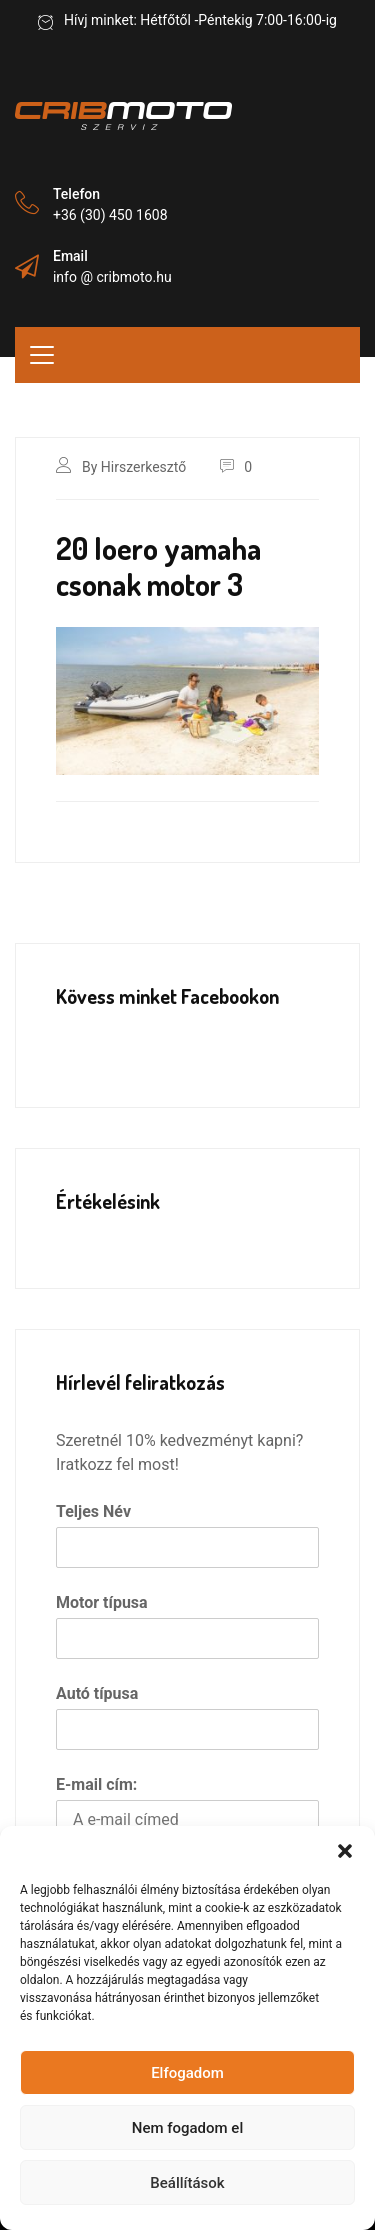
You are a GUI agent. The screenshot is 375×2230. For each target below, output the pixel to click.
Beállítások (187, 2183)
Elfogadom (187, 2073)
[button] (345, 1851)
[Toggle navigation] (42, 355)
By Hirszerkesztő (134, 467)
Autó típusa (97, 1693)
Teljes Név (93, 1511)
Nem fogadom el (187, 2128)
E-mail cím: (96, 1784)
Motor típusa (102, 1602)
